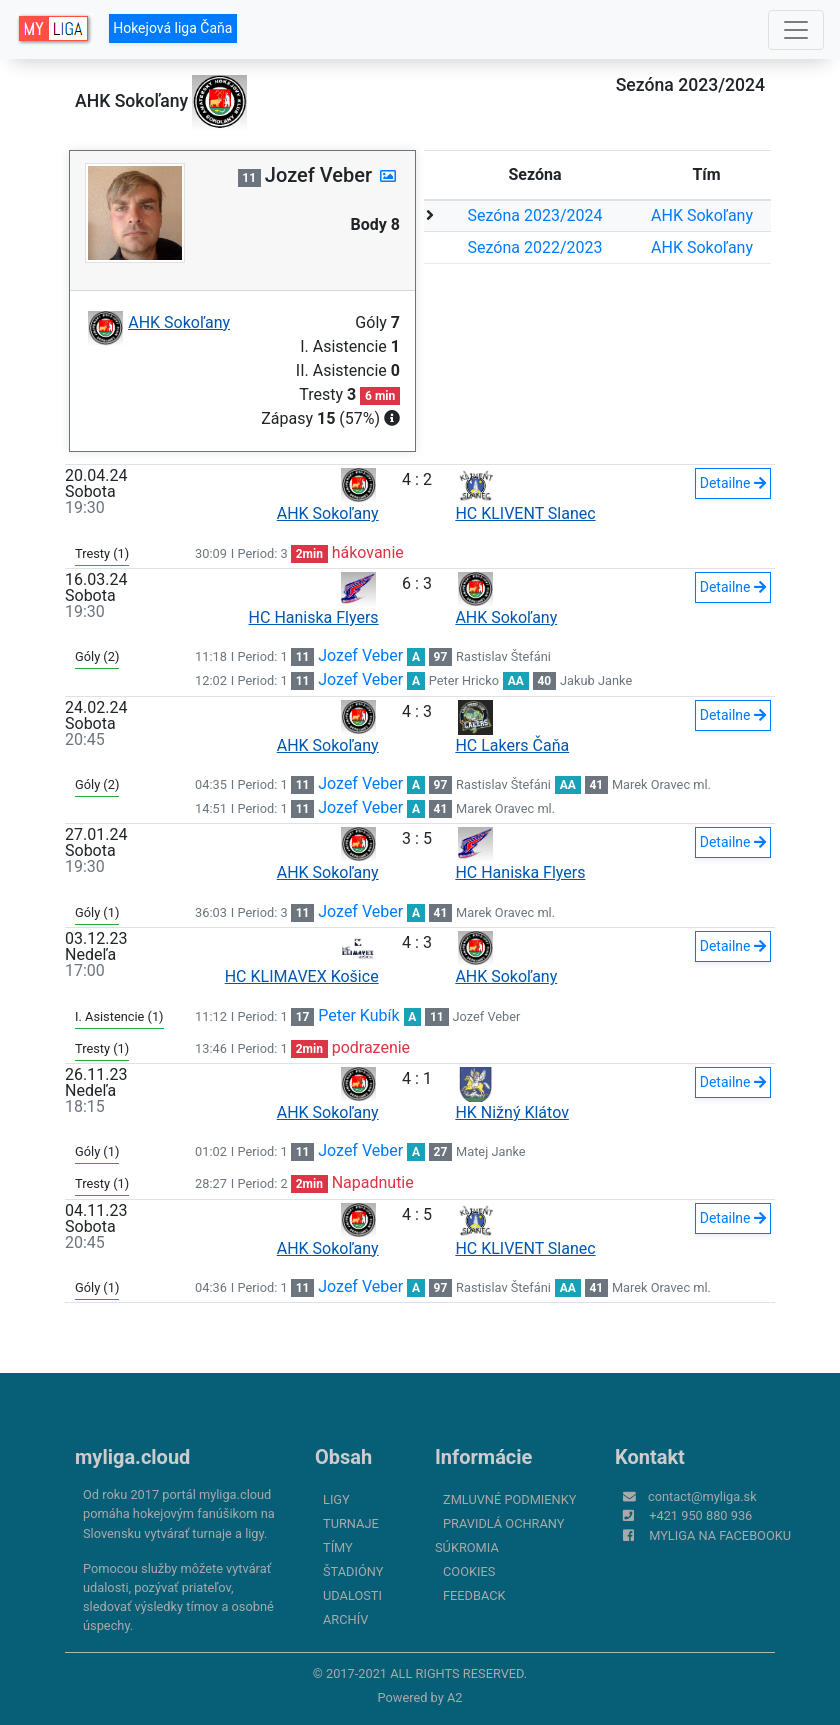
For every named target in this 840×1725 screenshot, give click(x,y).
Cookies (469, 1571)
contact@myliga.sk (702, 1496)
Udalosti (352, 1595)
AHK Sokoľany (702, 215)
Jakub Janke (596, 680)
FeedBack (474, 1595)
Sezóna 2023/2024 (535, 215)
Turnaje (351, 1523)
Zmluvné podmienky (509, 1499)
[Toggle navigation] (796, 30)
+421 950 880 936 (700, 1515)
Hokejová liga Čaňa (172, 28)
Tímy (338, 1547)
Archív (345, 1619)
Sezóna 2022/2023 (535, 247)
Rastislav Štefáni (503, 656)
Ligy (336, 1499)
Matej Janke (491, 1151)
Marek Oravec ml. (661, 784)
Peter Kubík (358, 1015)
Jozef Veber (360, 655)
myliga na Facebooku (720, 1535)
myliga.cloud (132, 1457)
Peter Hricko (464, 680)
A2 (455, 1697)
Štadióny (353, 1571)
